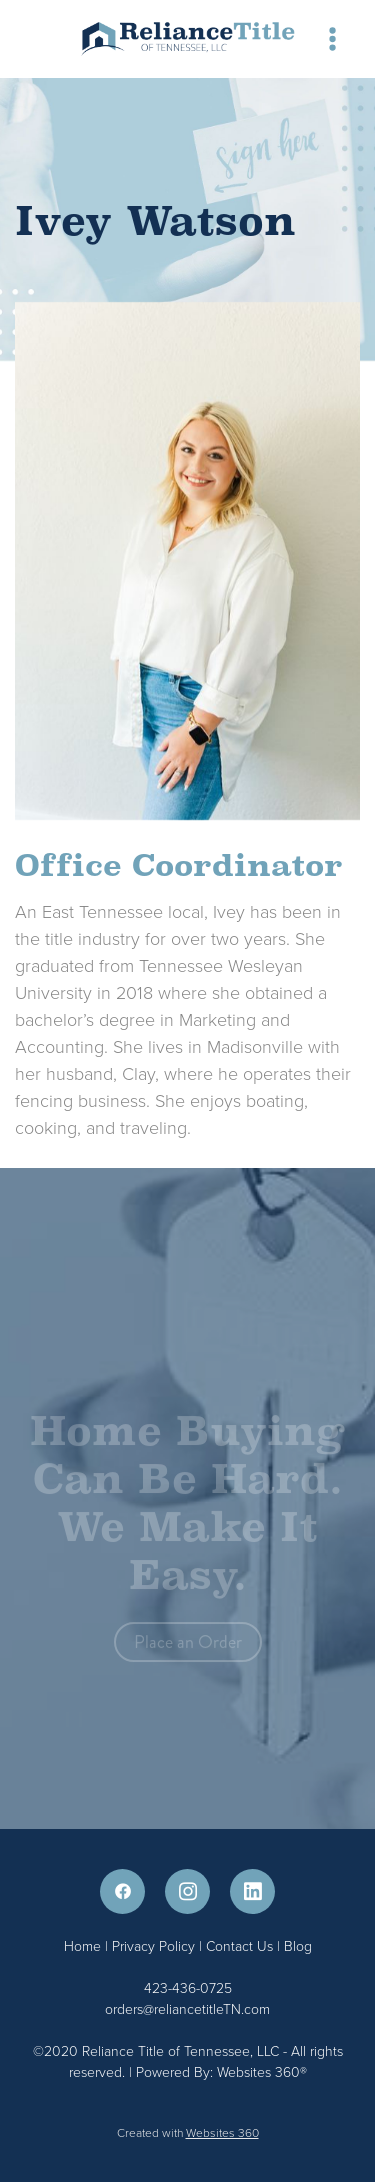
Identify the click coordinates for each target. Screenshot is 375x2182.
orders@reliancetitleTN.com (187, 2008)
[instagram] (187, 1891)
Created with (188, 2132)
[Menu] (332, 38)
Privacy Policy (153, 1945)
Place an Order (188, 1645)
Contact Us (239, 1945)
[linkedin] (252, 1891)
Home (84, 1945)
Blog (298, 1945)
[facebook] (122, 1891)
